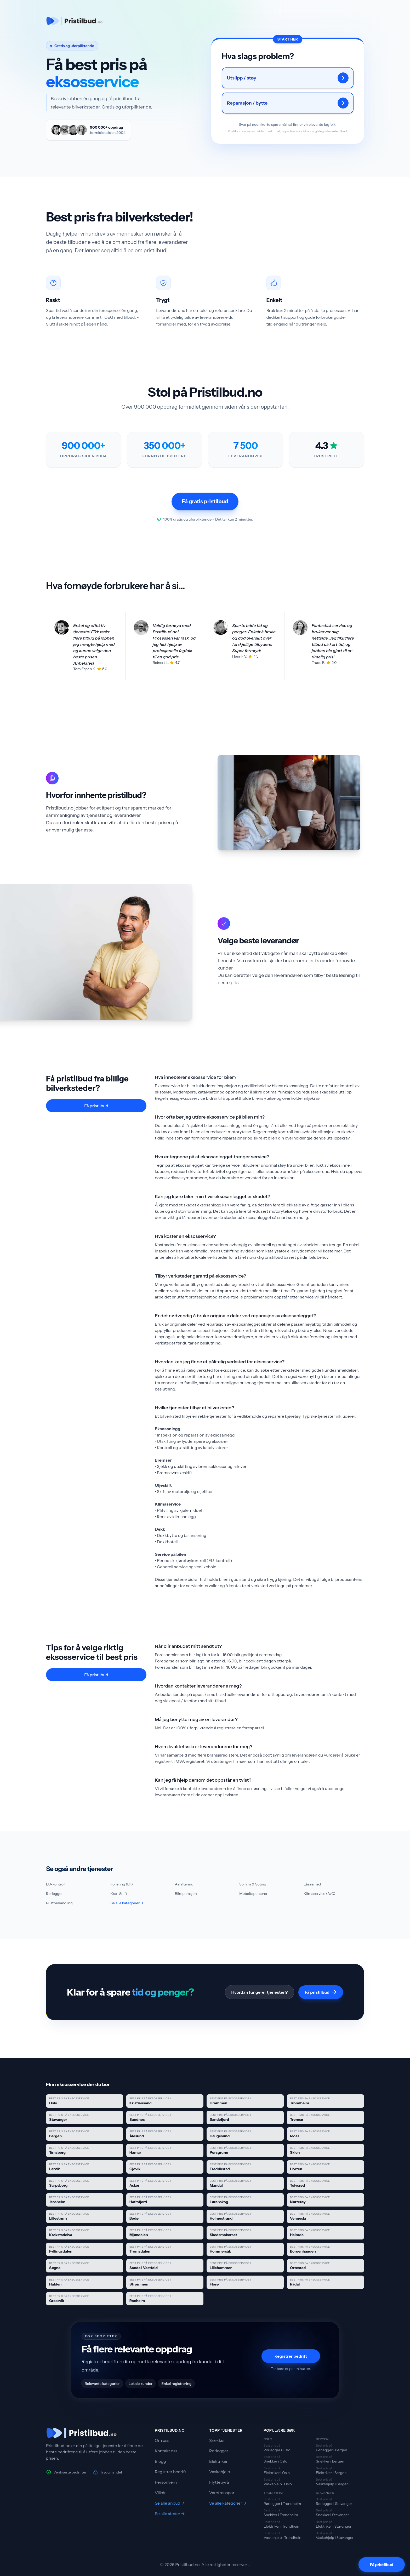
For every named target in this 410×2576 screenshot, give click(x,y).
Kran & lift (118, 1893)
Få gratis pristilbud (205, 501)
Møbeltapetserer (253, 1893)
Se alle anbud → (170, 2503)
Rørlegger (54, 1893)
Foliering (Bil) (121, 1884)
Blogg (160, 2461)
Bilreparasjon (186, 1893)
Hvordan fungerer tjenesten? (259, 1992)
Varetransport (222, 2492)
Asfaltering (184, 1884)
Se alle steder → (170, 2513)
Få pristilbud (96, 1105)
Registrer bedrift (291, 2356)
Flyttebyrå (219, 2482)
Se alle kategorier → (126, 1903)
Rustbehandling (59, 1903)
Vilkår (160, 2492)
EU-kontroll (55, 1884)
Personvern (166, 2482)
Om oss (162, 2440)
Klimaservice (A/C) (319, 1893)
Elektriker (218, 2461)
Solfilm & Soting (252, 1884)
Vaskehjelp (219, 2471)
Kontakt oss (166, 2450)
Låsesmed (312, 1884)
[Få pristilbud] (381, 2564)
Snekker (217, 2440)
